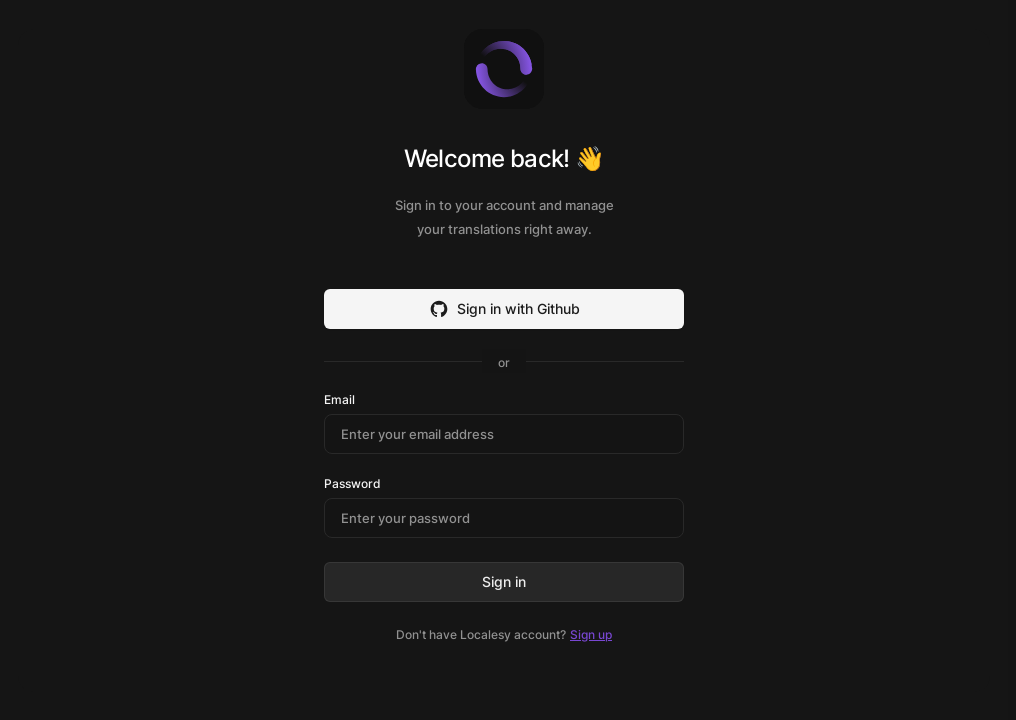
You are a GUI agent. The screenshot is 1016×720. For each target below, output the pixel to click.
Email (339, 400)
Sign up (591, 634)
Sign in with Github (504, 309)
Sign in (504, 581)
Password (352, 484)
